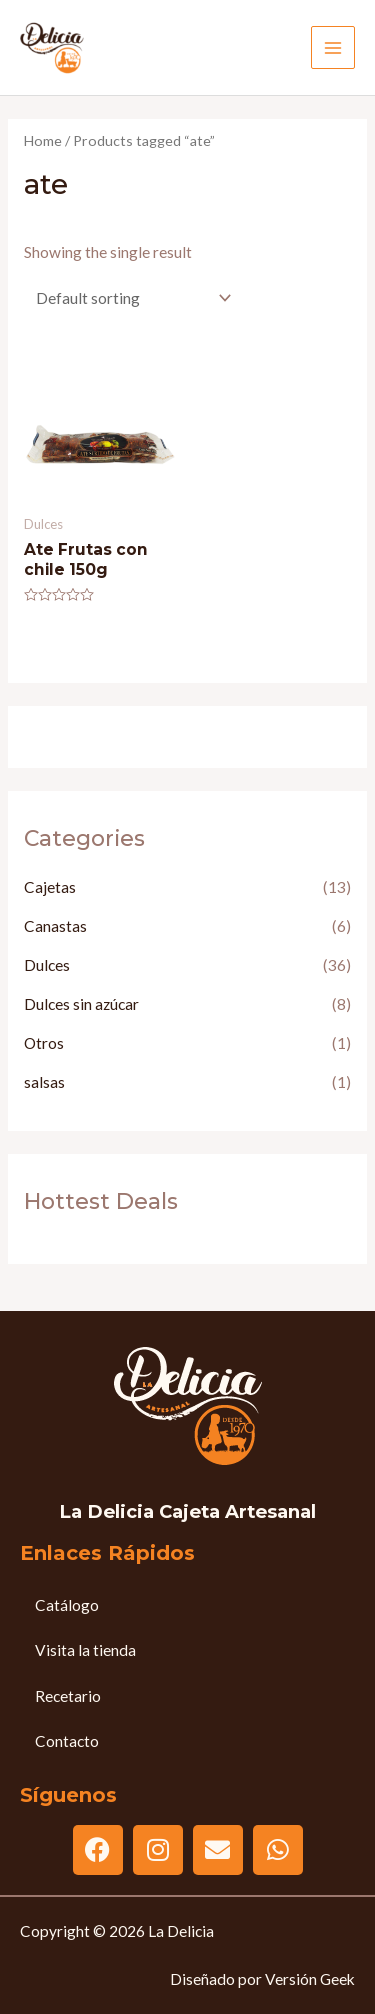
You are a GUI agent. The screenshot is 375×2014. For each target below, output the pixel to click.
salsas (44, 1082)
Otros (44, 1043)
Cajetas (50, 887)
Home (43, 140)
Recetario (68, 1696)
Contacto (67, 1741)
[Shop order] (129, 297)
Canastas (55, 926)
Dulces (47, 965)
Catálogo (67, 1605)
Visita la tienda (85, 1650)
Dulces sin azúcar (81, 1004)
